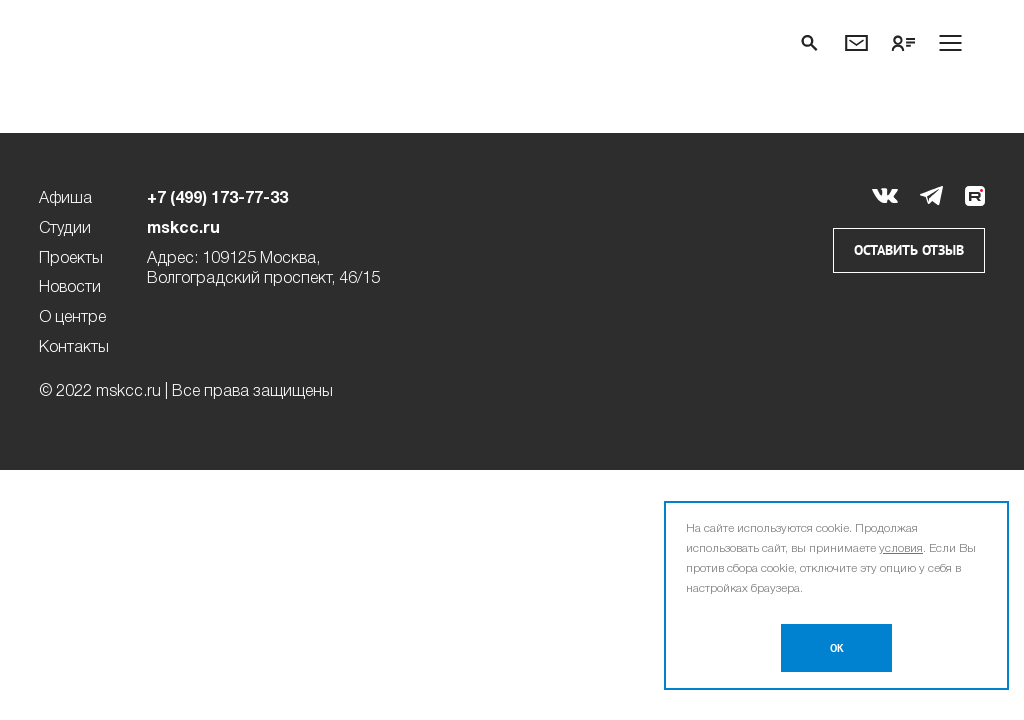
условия (901, 548)
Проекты (71, 259)
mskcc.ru (183, 229)
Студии (65, 229)
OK (837, 648)
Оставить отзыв (909, 250)
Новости (70, 288)
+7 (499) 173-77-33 (217, 199)
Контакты (74, 348)
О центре (72, 318)
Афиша (65, 199)
